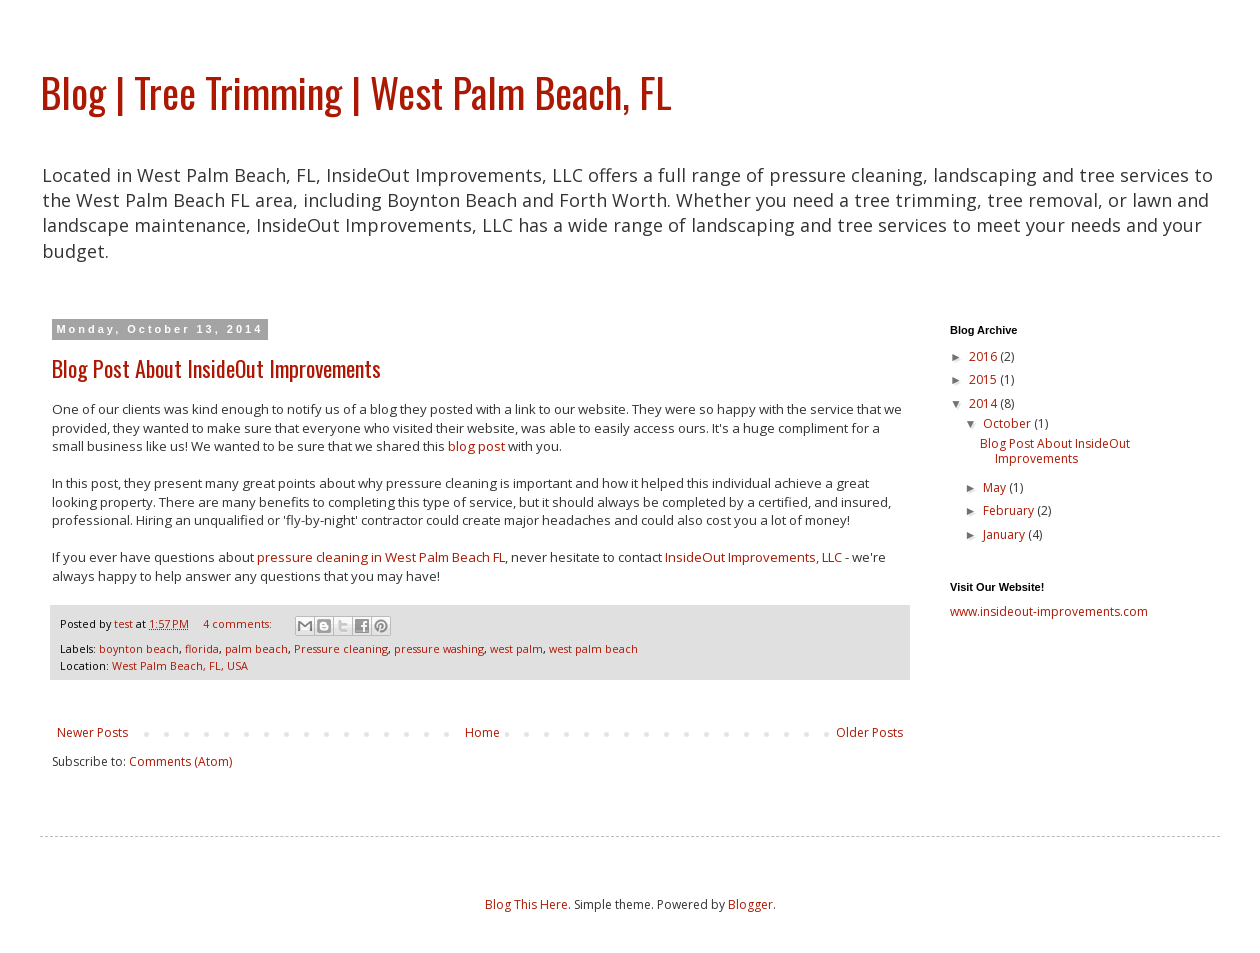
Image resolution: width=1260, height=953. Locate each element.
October (1008, 423)
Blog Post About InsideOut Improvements (216, 368)
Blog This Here (526, 904)
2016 (984, 356)
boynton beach (139, 648)
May (996, 487)
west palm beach (593, 648)
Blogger (750, 904)
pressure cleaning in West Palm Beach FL (381, 557)
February (1010, 510)
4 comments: (239, 623)
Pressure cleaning (341, 648)
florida (202, 648)
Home (482, 732)
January (1005, 534)
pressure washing (439, 648)
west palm (516, 648)
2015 (984, 379)
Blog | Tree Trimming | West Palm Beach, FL (356, 92)
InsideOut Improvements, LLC (755, 557)
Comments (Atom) (180, 761)
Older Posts (869, 732)
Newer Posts (92, 732)
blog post (476, 446)
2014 (984, 403)
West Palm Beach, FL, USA (180, 665)
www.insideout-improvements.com (1049, 611)
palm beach (256, 648)
